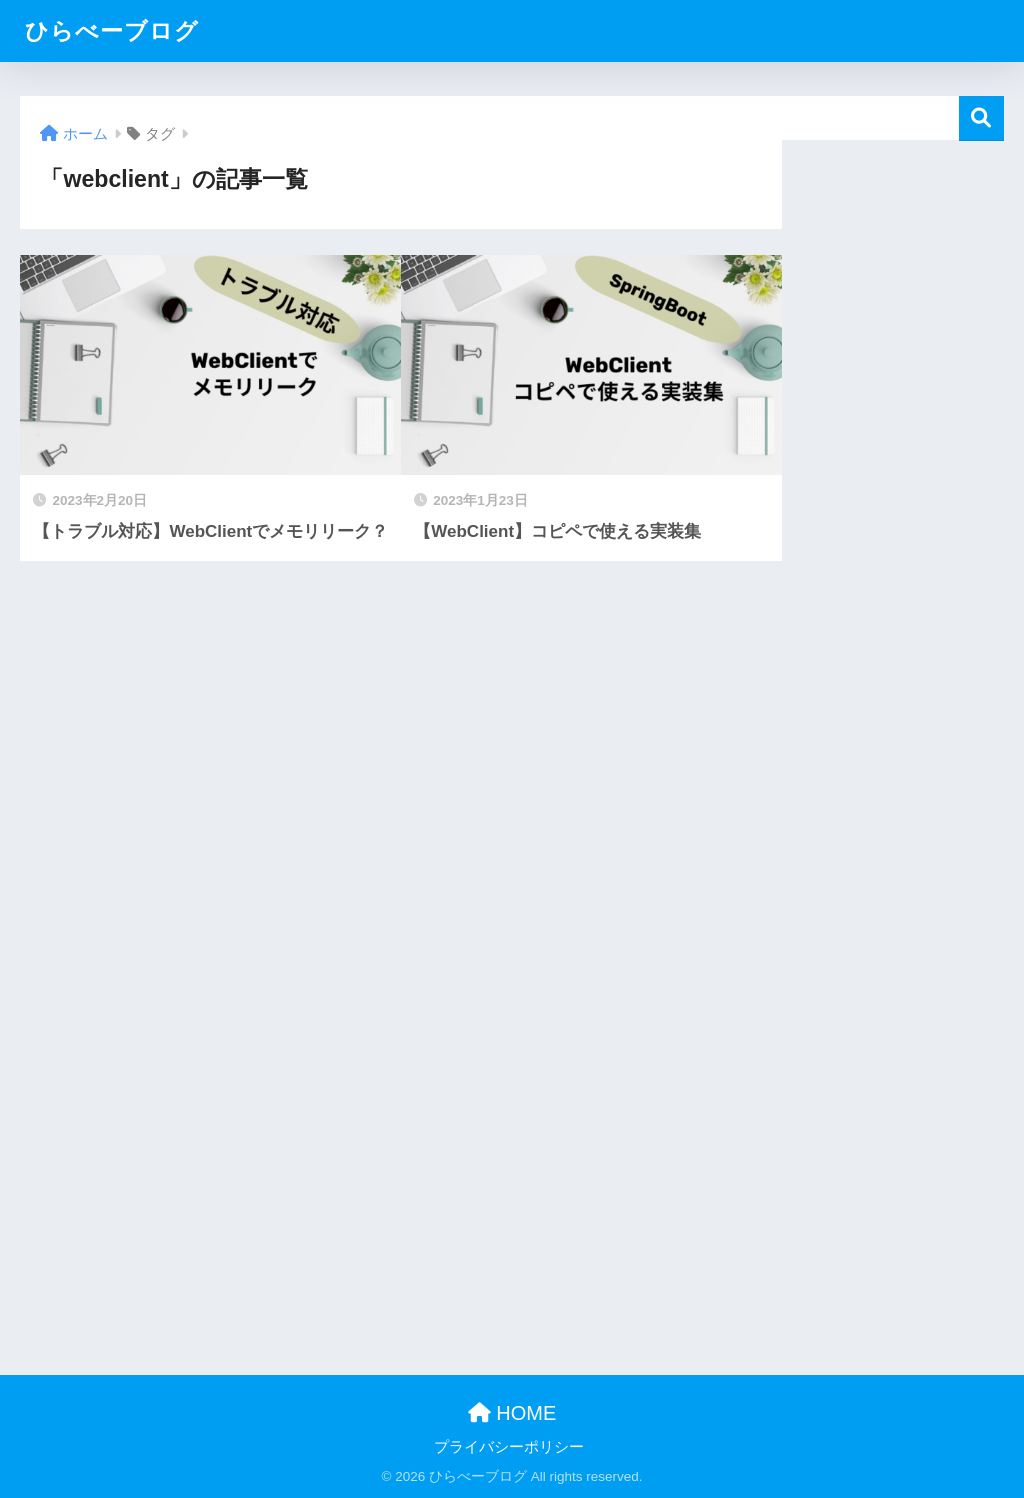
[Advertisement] (892, 441)
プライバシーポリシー (509, 1447)
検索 (981, 118)
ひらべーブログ (112, 31)
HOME (512, 1413)
